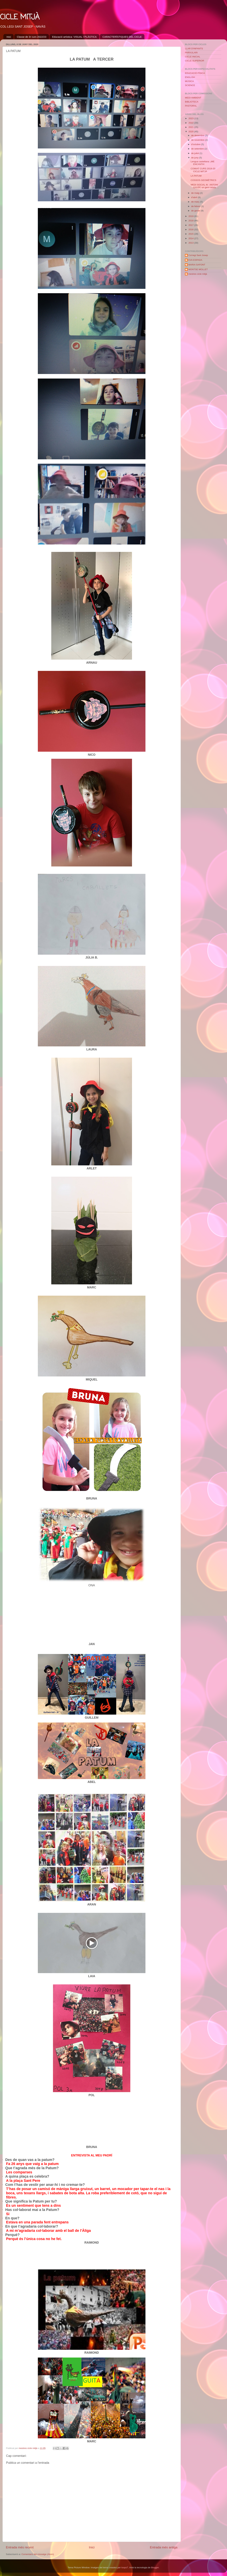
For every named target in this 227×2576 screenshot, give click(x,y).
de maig (195, 193)
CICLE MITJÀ (20, 17)
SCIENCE (190, 85)
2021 (191, 127)
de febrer (196, 206)
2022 (191, 123)
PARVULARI (191, 52)
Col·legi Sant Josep (198, 255)
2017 (191, 225)
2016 (191, 229)
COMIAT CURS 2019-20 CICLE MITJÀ (203, 170)
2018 (191, 220)
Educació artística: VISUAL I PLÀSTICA (74, 36)
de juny (195, 157)
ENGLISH (190, 77)
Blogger (155, 2567)
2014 (191, 238)
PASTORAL (191, 106)
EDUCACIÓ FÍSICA (195, 73)
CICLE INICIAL (192, 56)
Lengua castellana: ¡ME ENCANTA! (203, 162)
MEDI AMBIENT (193, 97)
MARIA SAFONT (196, 264)
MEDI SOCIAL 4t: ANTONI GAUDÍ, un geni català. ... (205, 186)
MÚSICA (189, 81)
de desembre (198, 135)
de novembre (198, 140)
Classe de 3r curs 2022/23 (31, 36)
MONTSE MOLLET (198, 269)
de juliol (195, 153)
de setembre (197, 148)
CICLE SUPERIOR (194, 60)
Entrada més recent (20, 2547)
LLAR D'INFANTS (194, 48)
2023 (191, 118)
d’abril (194, 197)
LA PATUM (196, 176)
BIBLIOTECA (191, 101)
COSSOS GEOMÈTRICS (203, 180)
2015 (191, 234)
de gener (196, 210)
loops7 (124, 2567)
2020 (191, 131)
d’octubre (196, 144)
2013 (191, 243)
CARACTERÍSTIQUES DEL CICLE (122, 36)
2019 (191, 216)
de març (195, 201)
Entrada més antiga (163, 2547)
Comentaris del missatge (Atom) (38, 2554)
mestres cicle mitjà (197, 274)
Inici (9, 36)
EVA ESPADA (195, 260)
